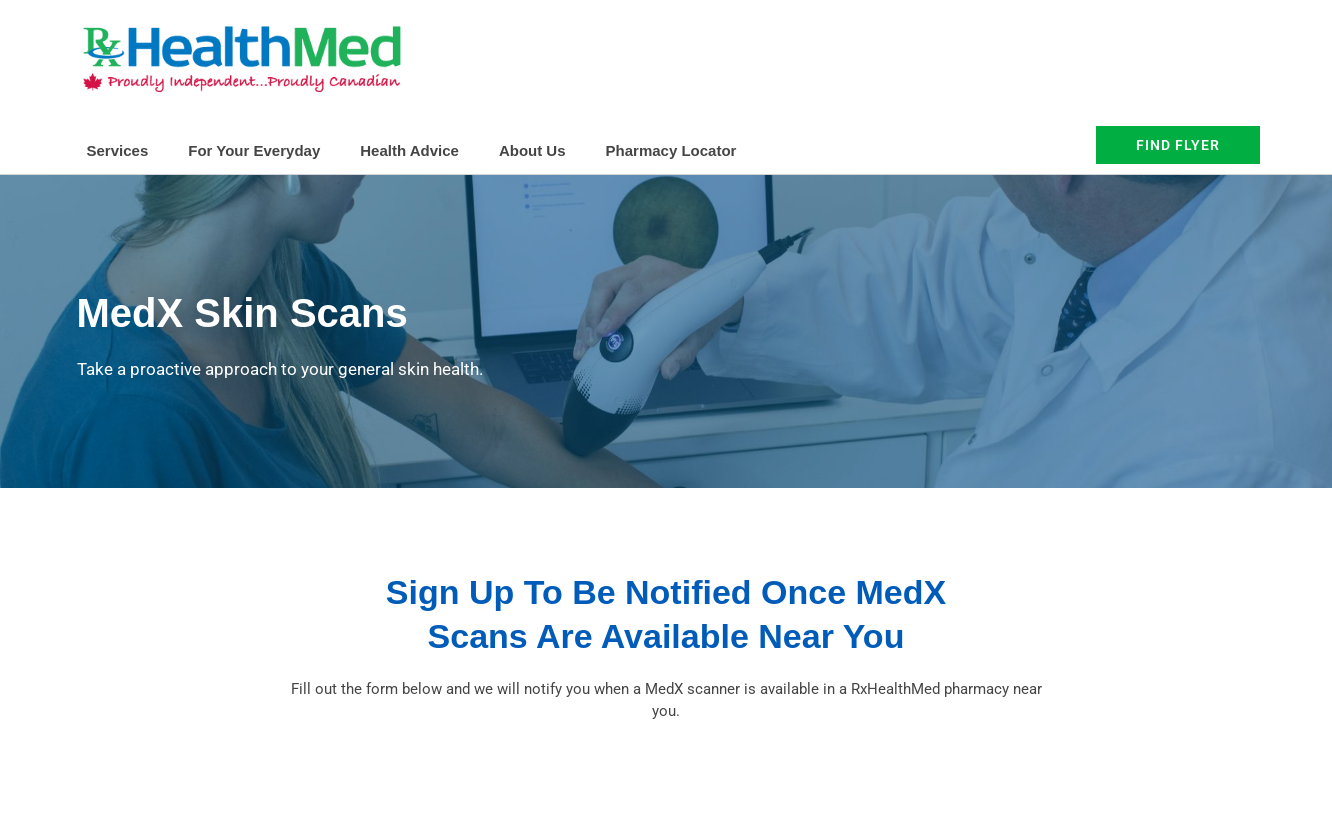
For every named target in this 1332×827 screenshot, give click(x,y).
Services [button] (118, 150)
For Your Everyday (254, 150)
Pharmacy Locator (671, 150)
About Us (532, 150)
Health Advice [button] (409, 150)
